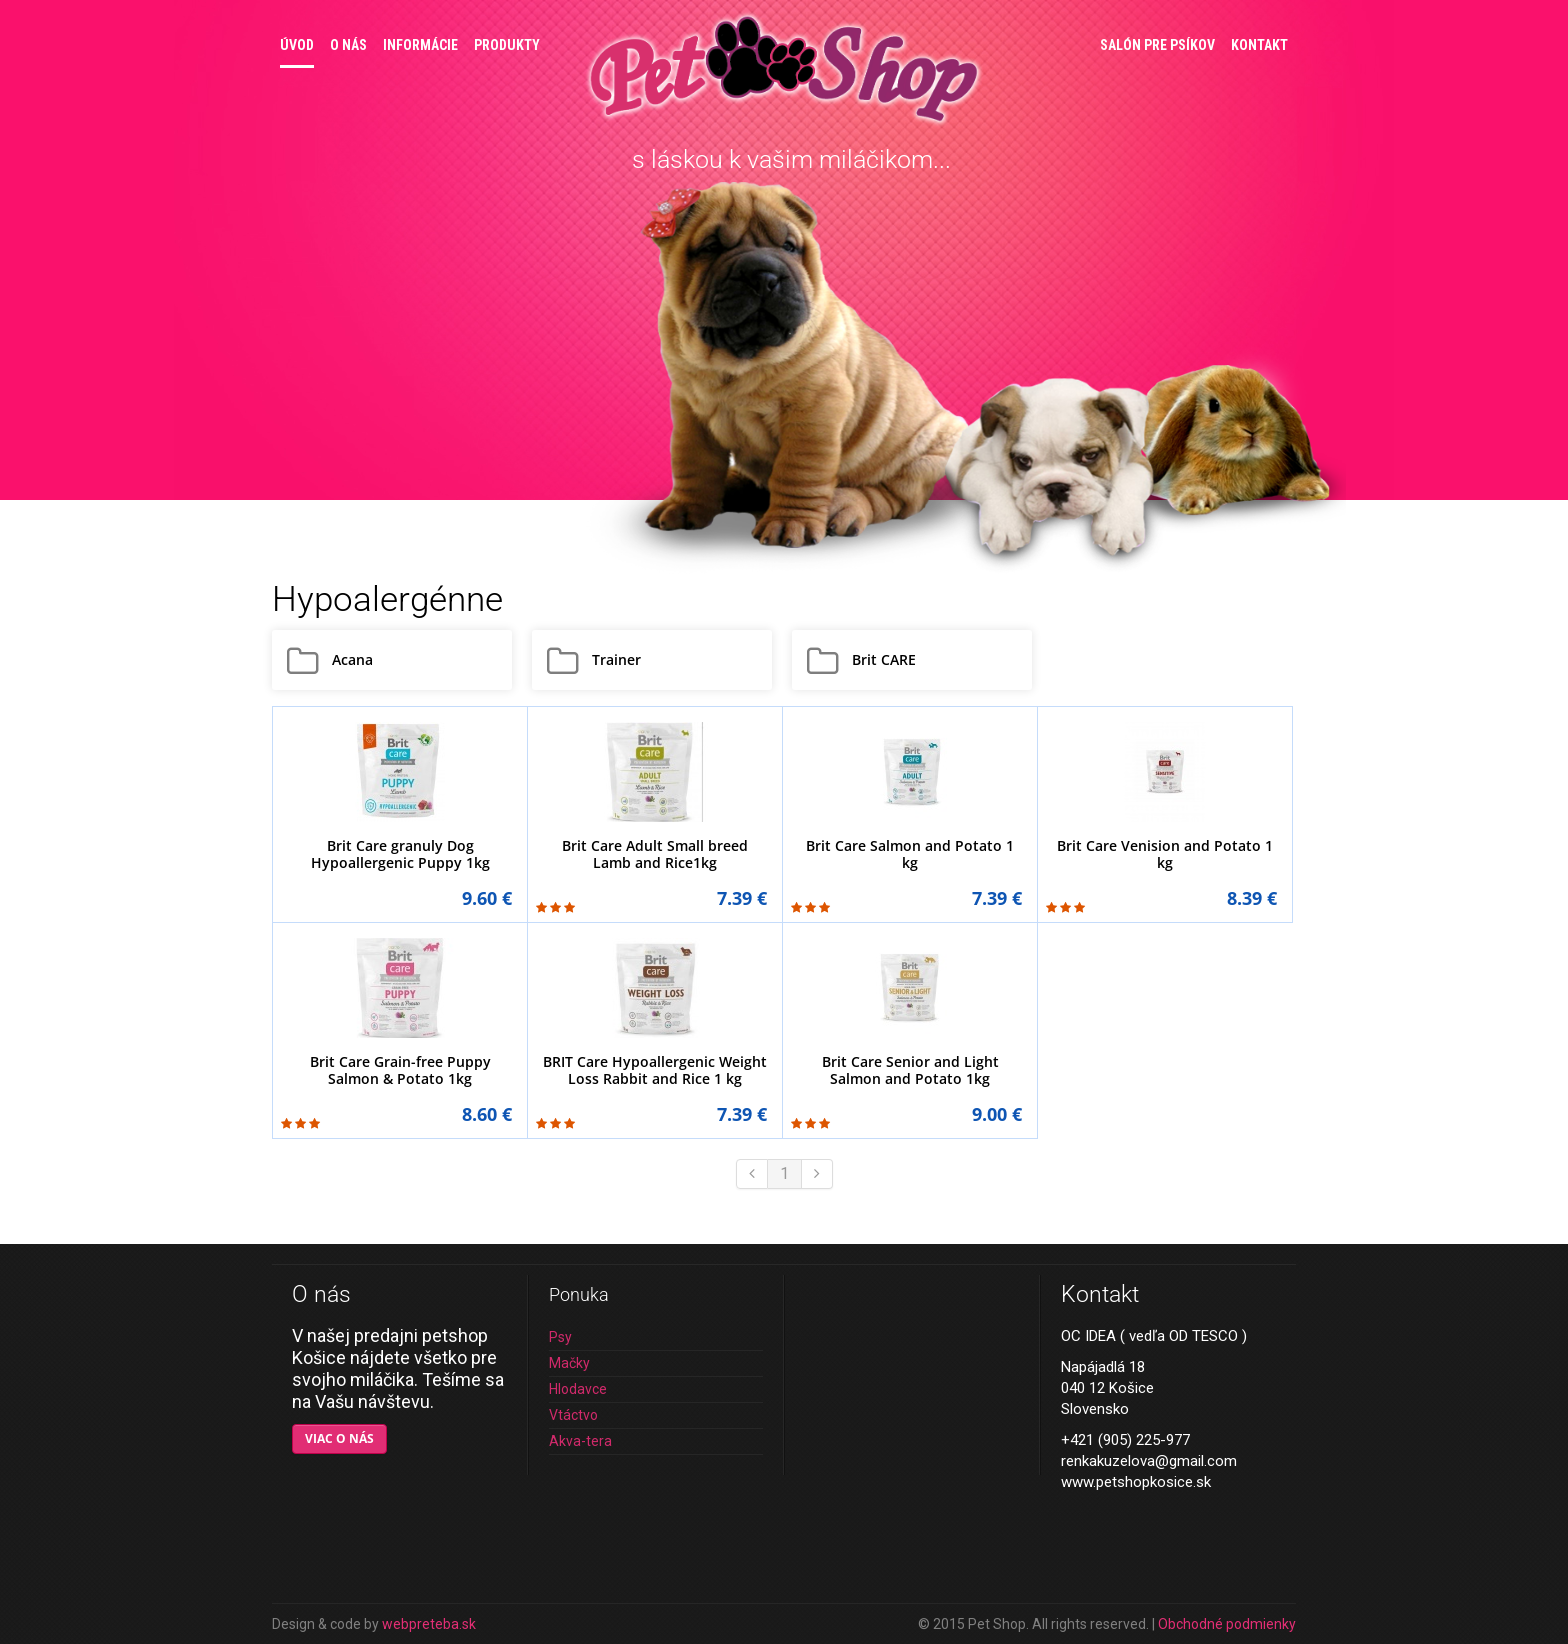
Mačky (569, 1363)
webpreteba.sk (429, 1624)
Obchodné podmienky (1227, 1624)
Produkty (507, 45)
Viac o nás (339, 1438)
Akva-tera (580, 1441)
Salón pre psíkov (1157, 45)
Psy (560, 1337)
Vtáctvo (573, 1415)
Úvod (297, 45)
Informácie (420, 45)
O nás (348, 45)
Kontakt (1259, 45)
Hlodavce (578, 1389)
